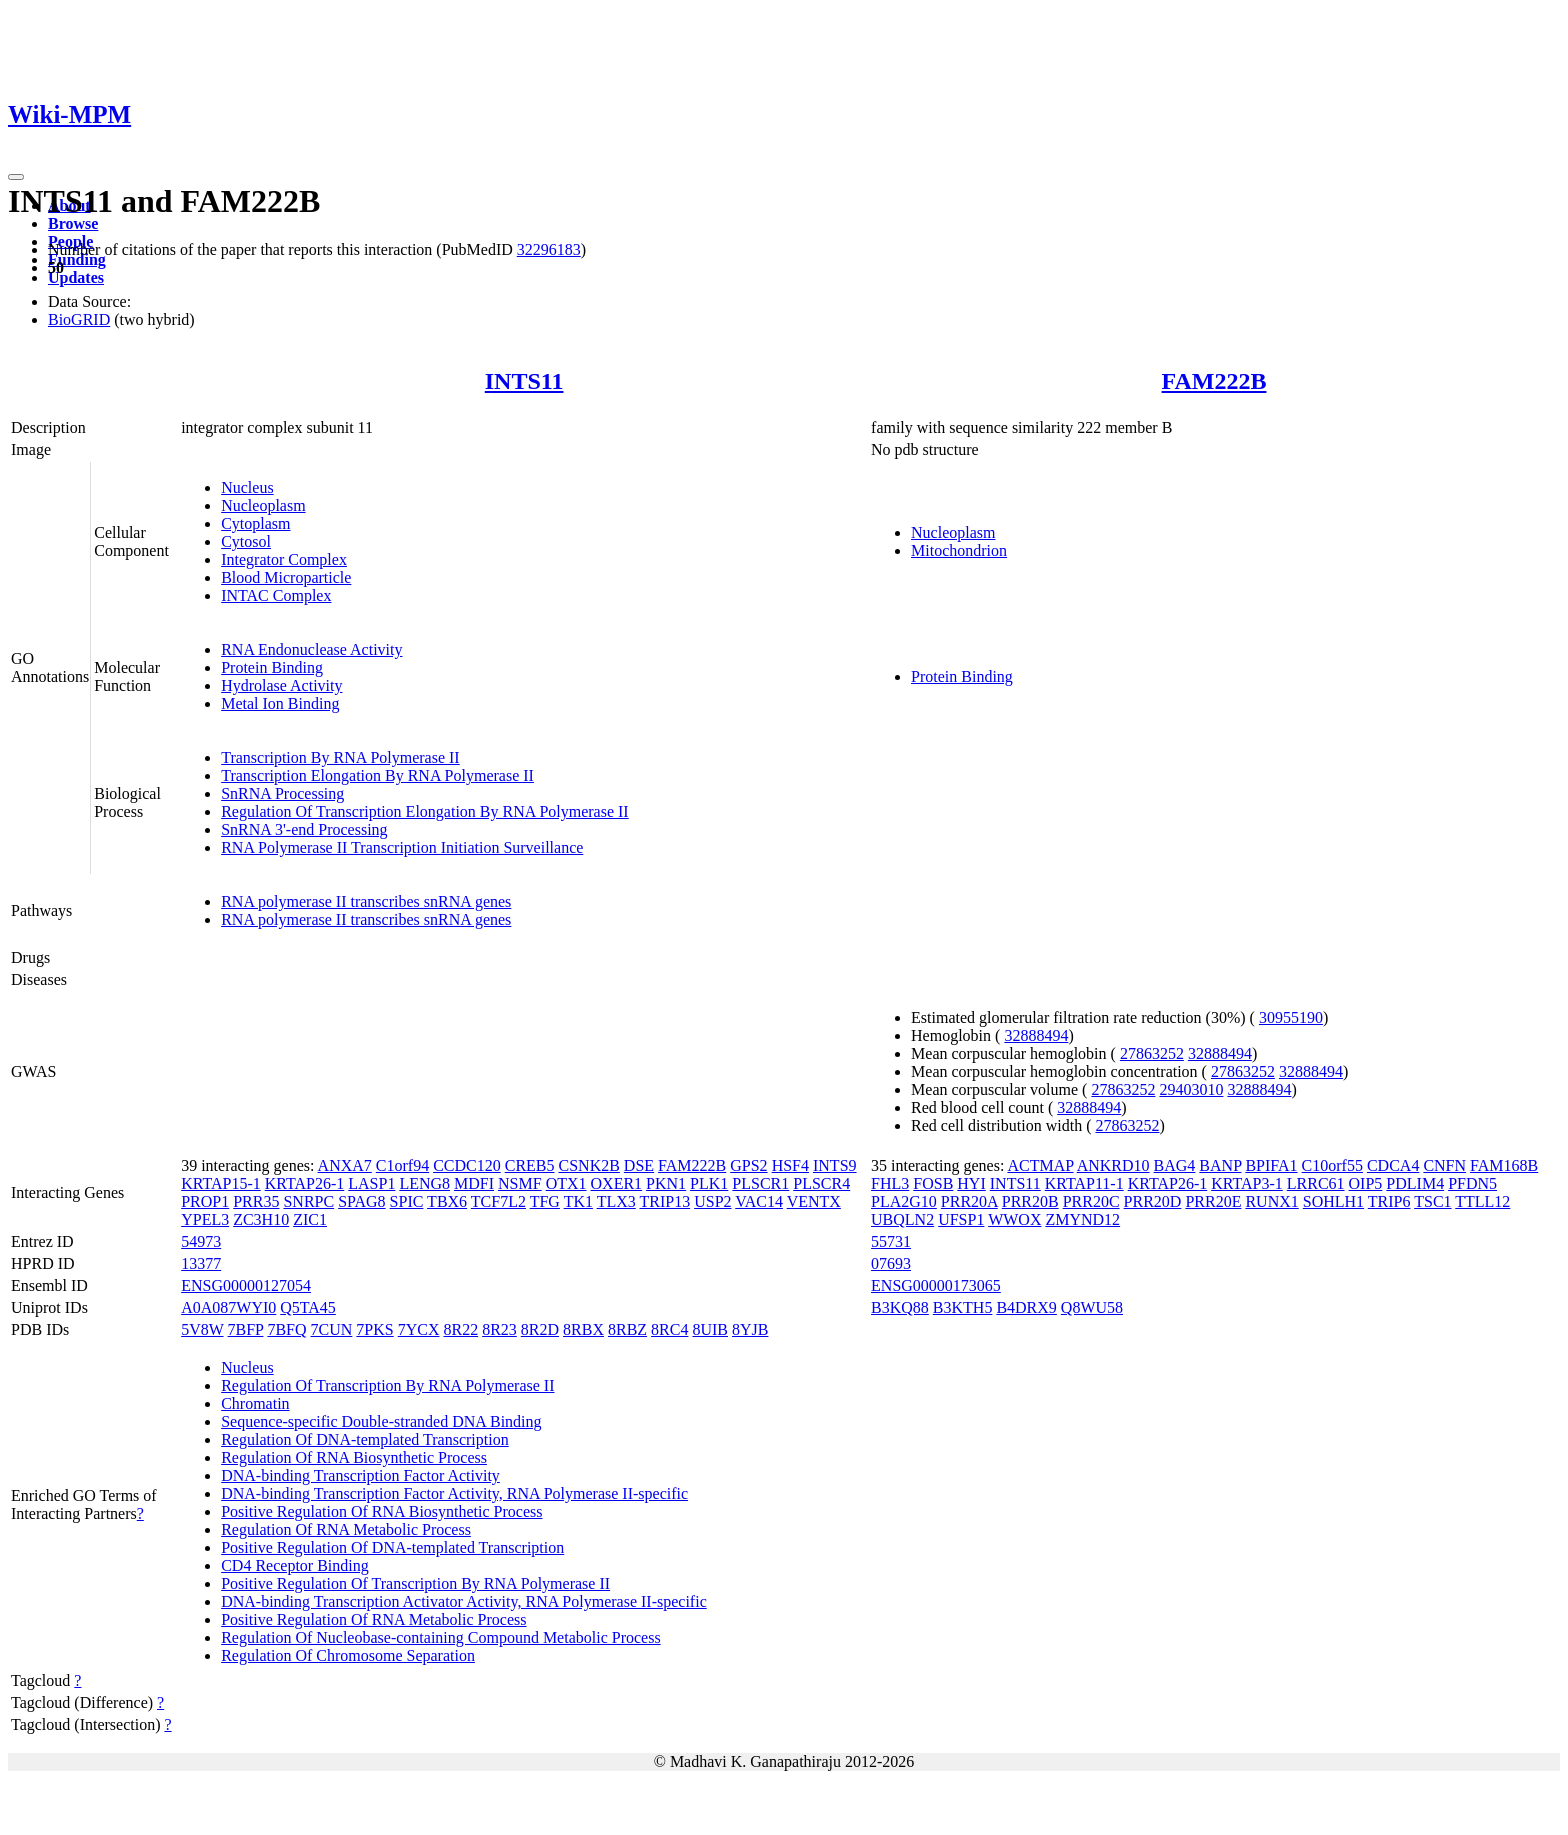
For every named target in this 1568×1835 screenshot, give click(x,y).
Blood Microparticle (286, 577)
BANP (1220, 1165)
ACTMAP (1040, 1165)
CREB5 (530, 1165)
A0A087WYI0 (228, 1307)
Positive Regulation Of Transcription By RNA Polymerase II (415, 1583)
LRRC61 (1316, 1183)
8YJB (750, 1329)
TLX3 (616, 1201)
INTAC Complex (276, 595)
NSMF (520, 1183)
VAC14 (759, 1201)
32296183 (549, 249)
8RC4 (669, 1329)
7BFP (246, 1329)
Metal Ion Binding (280, 703)
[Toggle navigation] (16, 177)
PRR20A (969, 1201)
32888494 (1036, 1035)
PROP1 (205, 1201)
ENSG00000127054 (246, 1285)
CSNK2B (589, 1165)
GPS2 (748, 1165)
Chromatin (255, 1403)
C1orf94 (402, 1165)
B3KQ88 (900, 1307)
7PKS (374, 1329)
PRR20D (1153, 1201)
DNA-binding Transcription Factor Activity (360, 1475)
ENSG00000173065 (936, 1285)
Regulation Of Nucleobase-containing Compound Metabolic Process (440, 1637)
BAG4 (1175, 1165)
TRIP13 (665, 1201)
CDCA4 (1393, 1165)
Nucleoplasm (263, 505)
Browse (73, 223)
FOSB (933, 1183)
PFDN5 (1472, 1183)
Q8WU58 (1092, 1307)
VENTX (814, 1201)
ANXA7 (345, 1165)
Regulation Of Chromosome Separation (348, 1655)
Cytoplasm (255, 523)
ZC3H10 (261, 1219)
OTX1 (566, 1183)
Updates (76, 277)
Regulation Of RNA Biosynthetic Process (354, 1457)
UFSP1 (961, 1219)
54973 (201, 1241)
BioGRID (79, 319)
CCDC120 (467, 1165)
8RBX (583, 1329)
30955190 (1291, 1017)
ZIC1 (310, 1219)
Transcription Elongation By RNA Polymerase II (377, 775)
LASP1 (371, 1183)
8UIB (710, 1329)
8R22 (460, 1329)
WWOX (1014, 1219)
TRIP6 (1389, 1201)
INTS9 (835, 1165)
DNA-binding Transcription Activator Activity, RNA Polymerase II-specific (464, 1601)
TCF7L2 (498, 1201)
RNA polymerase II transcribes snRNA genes (366, 901)
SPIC (407, 1201)
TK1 (578, 1201)
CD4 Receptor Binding (295, 1565)
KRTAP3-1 (1247, 1183)
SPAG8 (361, 1201)
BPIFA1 (1271, 1165)
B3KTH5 (963, 1307)
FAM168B (1504, 1165)
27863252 (1152, 1053)
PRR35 (256, 1201)
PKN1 (666, 1183)
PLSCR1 (760, 1183)
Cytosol (246, 541)
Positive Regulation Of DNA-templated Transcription (392, 1547)
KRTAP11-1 (1084, 1183)
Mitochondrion (959, 550)
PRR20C (1091, 1201)
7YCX (419, 1329)
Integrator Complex (284, 559)
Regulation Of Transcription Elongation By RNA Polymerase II (425, 811)
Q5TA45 (308, 1307)
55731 (891, 1241)
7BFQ (286, 1329)
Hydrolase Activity (281, 685)
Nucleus (247, 487)
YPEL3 (205, 1219)
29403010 (1191, 1089)
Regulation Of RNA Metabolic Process (346, 1529)
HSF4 (790, 1165)
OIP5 (1366, 1183)
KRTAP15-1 (221, 1183)
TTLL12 (1482, 1201)
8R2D (540, 1329)
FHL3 (890, 1183)
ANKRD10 (1113, 1165)
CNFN (1444, 1165)
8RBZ (627, 1329)
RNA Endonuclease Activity (311, 649)
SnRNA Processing (282, 793)
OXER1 (617, 1183)
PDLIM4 (1415, 1183)
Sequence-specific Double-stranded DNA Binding (381, 1421)
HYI (971, 1183)
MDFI (474, 1183)
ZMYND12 (1082, 1219)
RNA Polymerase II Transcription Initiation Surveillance (402, 847)
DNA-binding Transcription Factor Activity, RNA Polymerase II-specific (454, 1493)
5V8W (202, 1329)
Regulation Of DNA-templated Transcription (365, 1439)
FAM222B (1214, 381)
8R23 (499, 1329)
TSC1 (1432, 1201)
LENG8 (424, 1183)
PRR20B (1030, 1201)
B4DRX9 (1026, 1307)
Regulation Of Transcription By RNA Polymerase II (387, 1385)
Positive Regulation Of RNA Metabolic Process (373, 1619)
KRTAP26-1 (305, 1183)
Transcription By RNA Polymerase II (340, 757)
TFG (545, 1201)
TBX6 (447, 1201)
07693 (891, 1263)
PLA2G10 (904, 1201)
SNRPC (308, 1201)
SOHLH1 (1333, 1201)
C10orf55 (1332, 1165)
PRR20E (1213, 1201)
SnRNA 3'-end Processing (304, 829)
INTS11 (524, 381)
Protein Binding (272, 667)
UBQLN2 (902, 1219)
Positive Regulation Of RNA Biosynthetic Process (381, 1511)
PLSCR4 (821, 1183)
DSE (639, 1165)
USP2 (712, 1201)
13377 (201, 1263)
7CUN (332, 1329)
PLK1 (709, 1183)
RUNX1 (1271, 1201)
